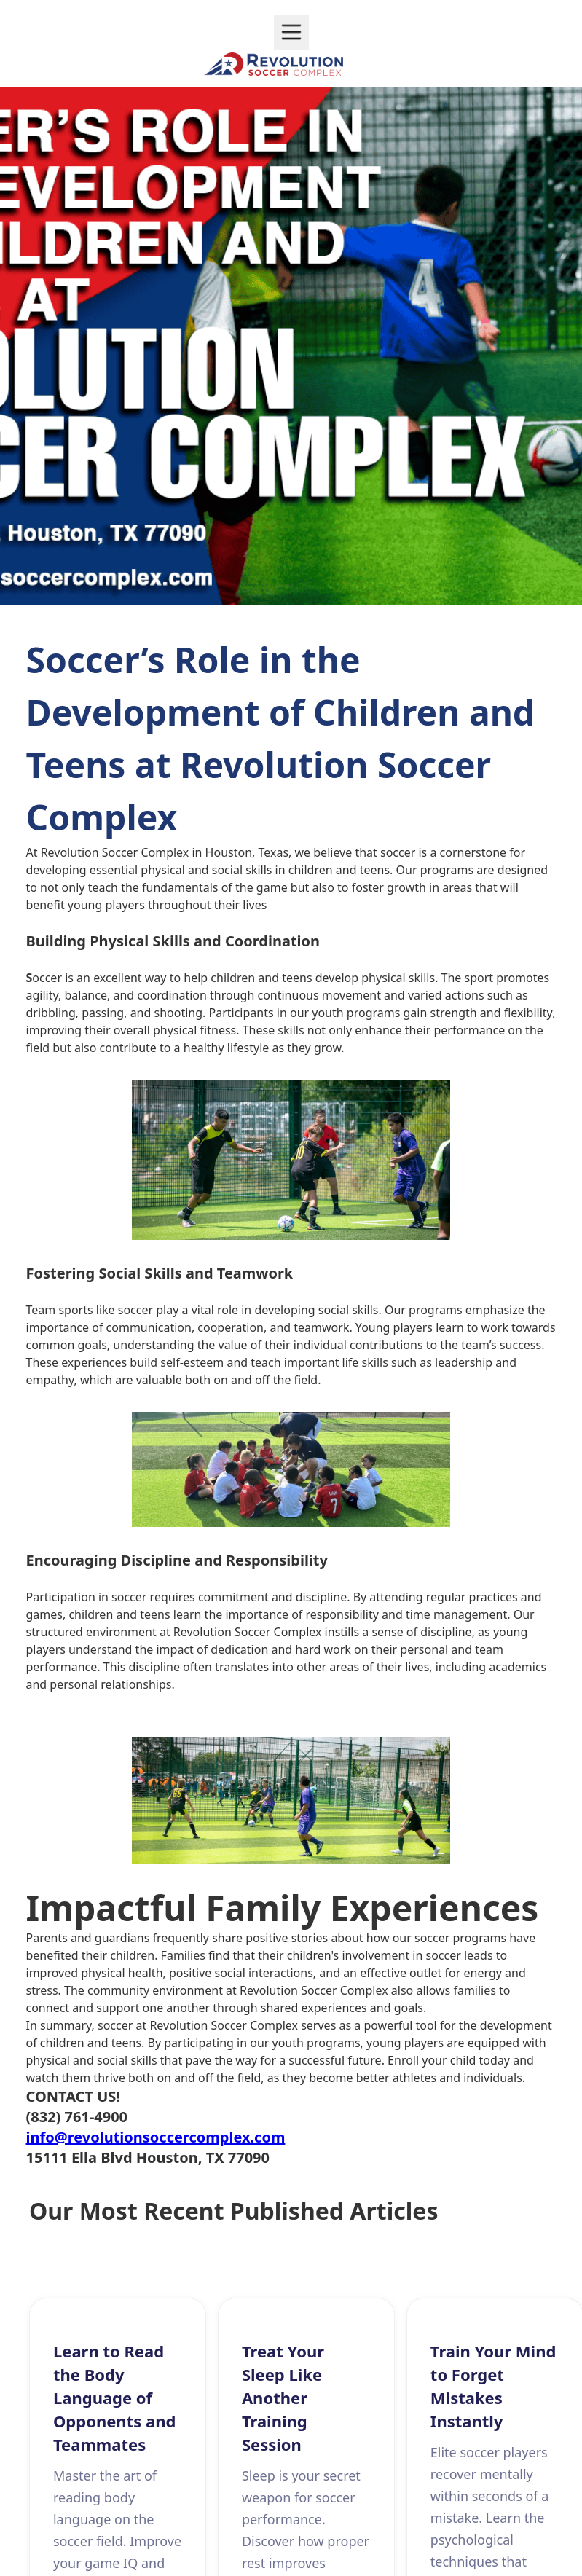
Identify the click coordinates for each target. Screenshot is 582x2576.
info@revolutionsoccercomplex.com (156, 2137)
